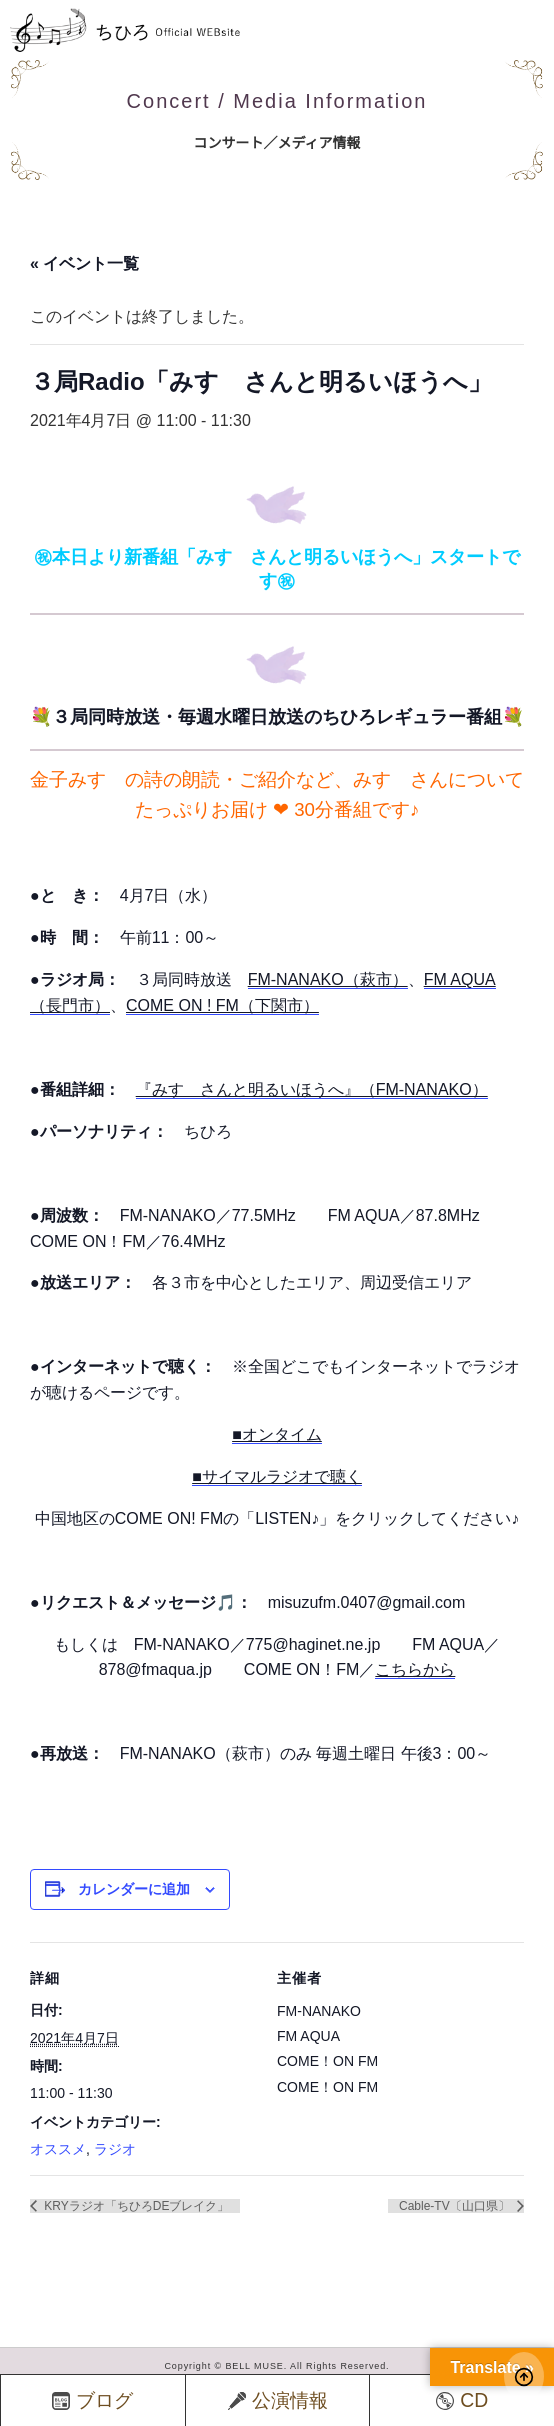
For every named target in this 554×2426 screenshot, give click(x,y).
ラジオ (115, 2149)
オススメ (58, 2149)
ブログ (92, 2400)
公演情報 (278, 2400)
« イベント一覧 (84, 263)
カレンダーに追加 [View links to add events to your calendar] (134, 1889)
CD (462, 2400)
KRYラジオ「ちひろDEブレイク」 (135, 2206)
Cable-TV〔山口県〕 (456, 2206)
